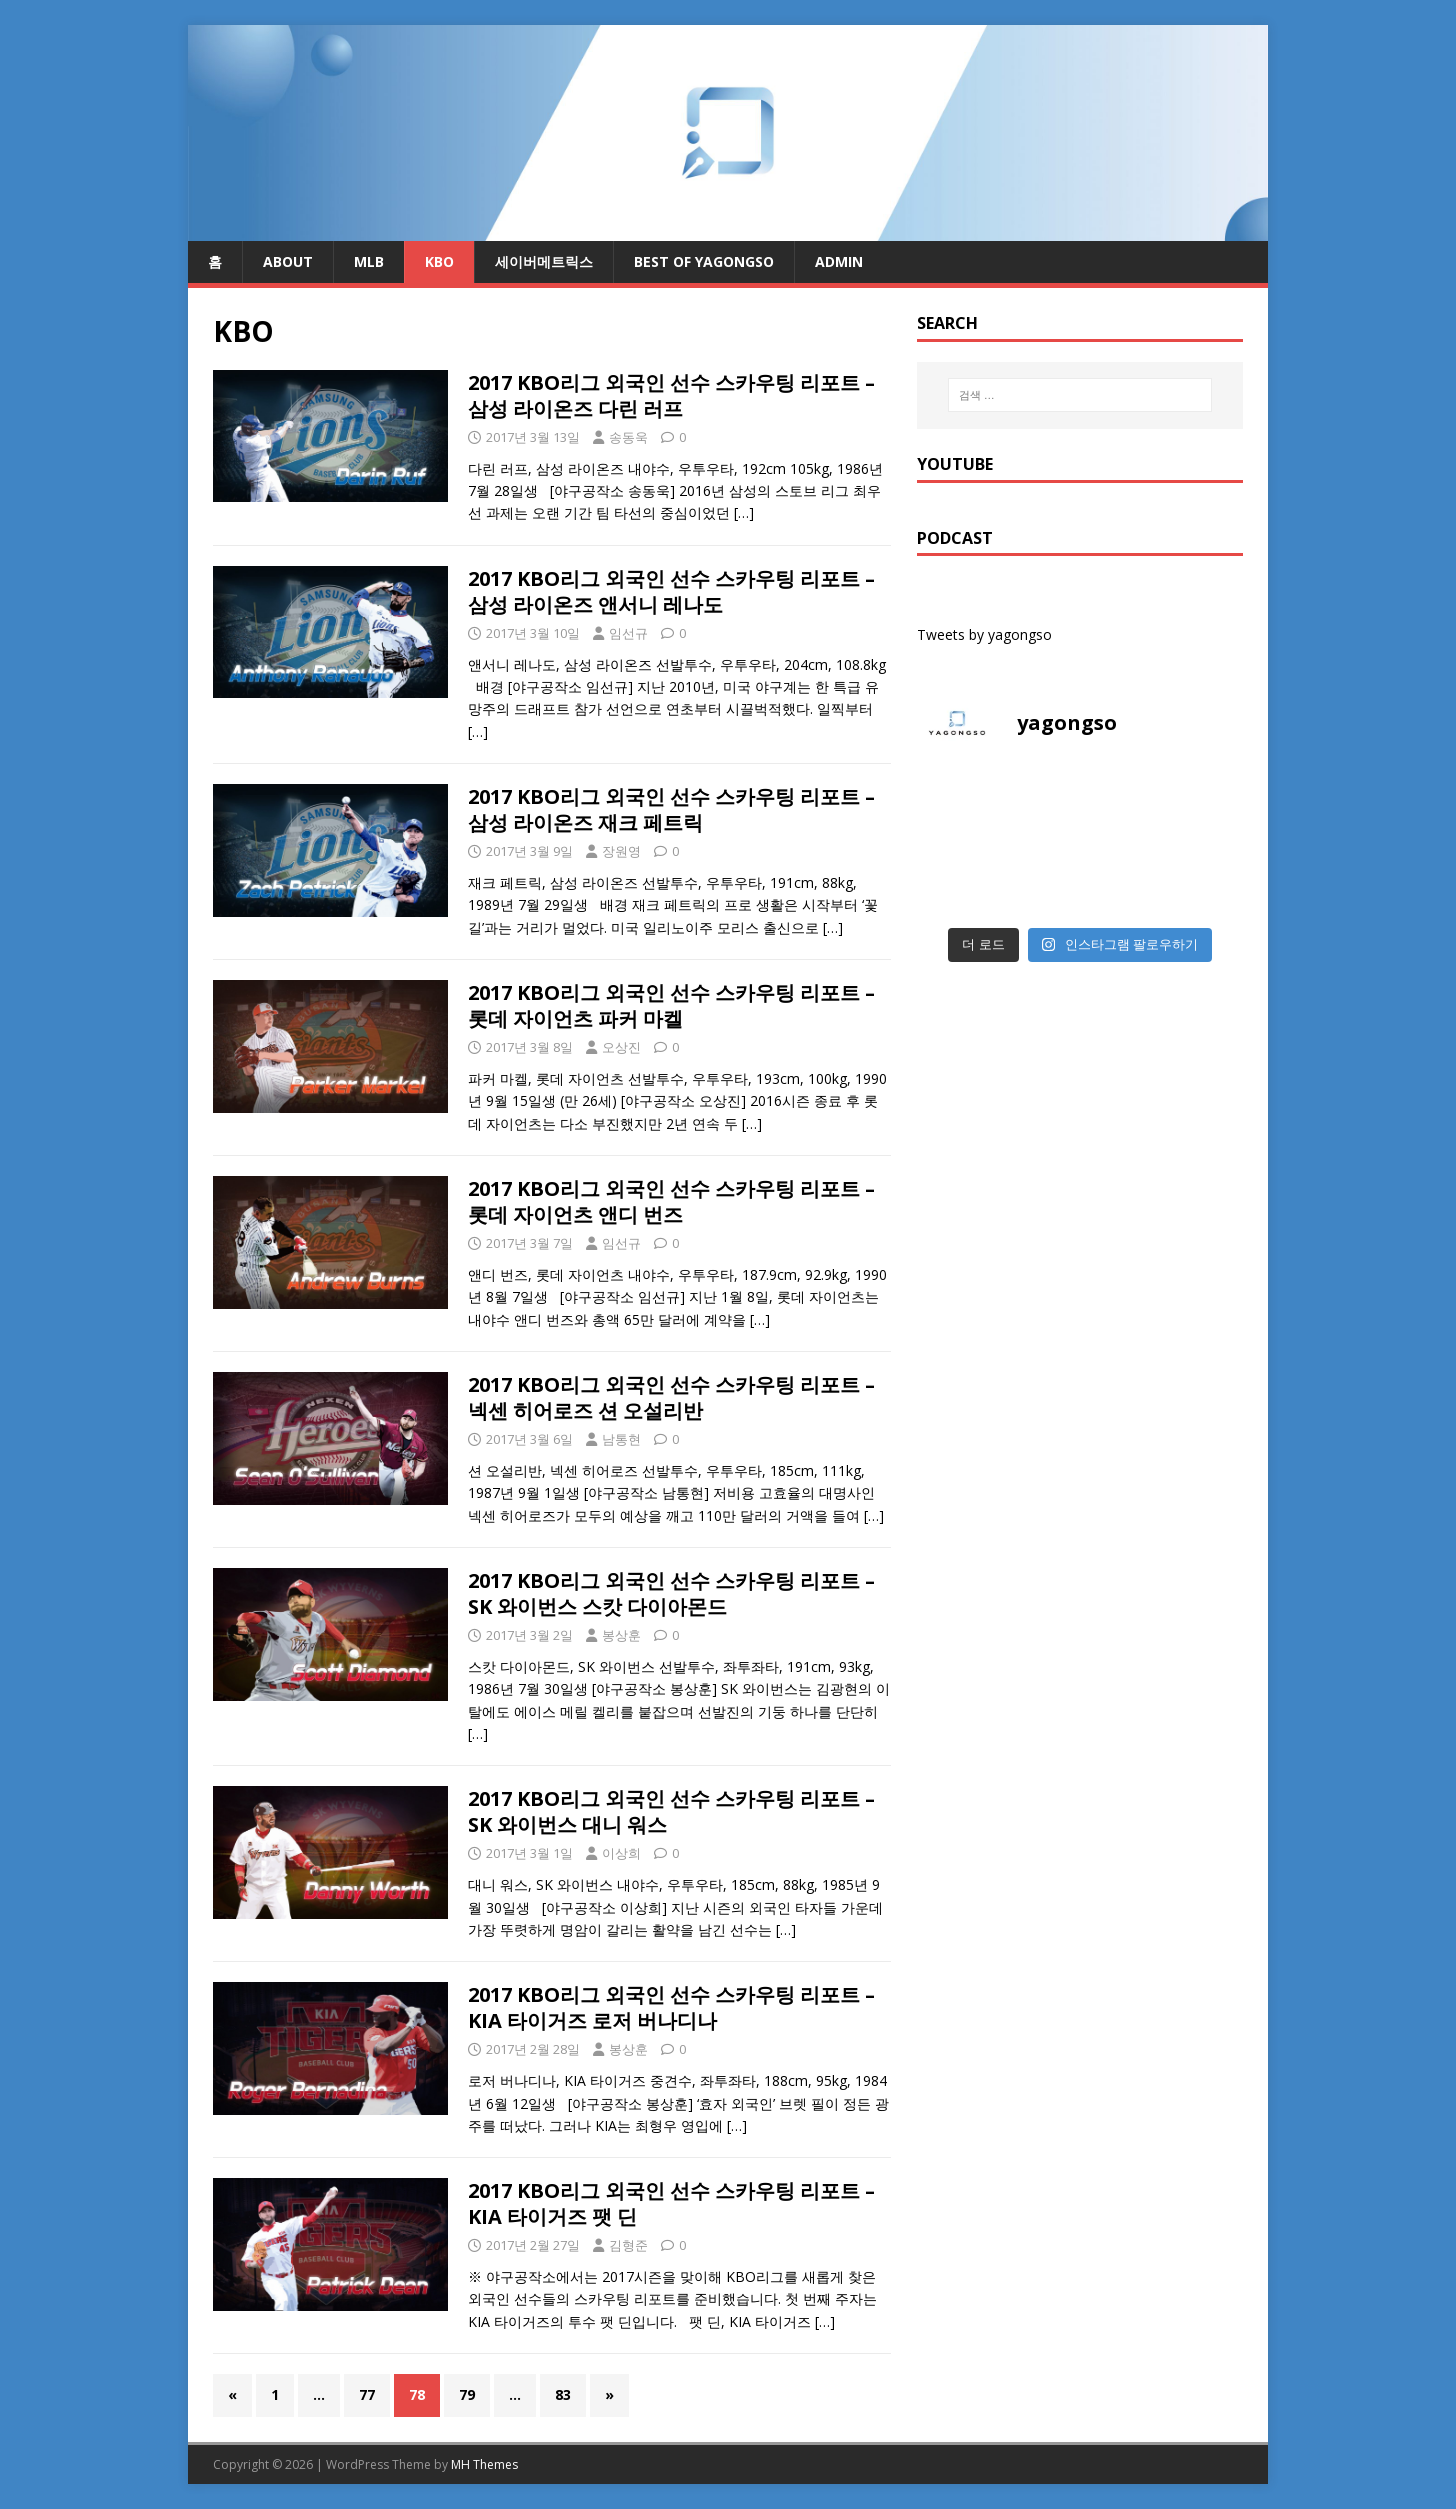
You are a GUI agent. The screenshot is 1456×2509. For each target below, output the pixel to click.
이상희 (621, 1853)
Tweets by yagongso (984, 634)
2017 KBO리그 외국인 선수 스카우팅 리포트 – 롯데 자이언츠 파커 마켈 (671, 1005)
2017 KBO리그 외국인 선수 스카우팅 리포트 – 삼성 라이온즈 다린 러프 (671, 395)
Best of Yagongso (704, 261)
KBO (439, 261)
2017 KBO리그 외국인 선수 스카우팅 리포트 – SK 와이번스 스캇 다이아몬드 (671, 1593)
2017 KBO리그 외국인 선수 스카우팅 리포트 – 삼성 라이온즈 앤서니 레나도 (671, 591)
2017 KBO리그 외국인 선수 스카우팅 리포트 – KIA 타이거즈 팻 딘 (671, 2203)
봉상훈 (621, 1635)
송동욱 (628, 437)
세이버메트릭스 (544, 261)
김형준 (628, 2245)
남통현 (621, 1439)
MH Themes (484, 2464)
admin (839, 261)
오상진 (621, 1047)
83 (563, 2394)
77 (367, 2394)
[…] (744, 512)
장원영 (621, 851)
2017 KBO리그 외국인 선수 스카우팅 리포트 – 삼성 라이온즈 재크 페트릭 (671, 809)
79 (467, 2394)
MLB (369, 261)
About (288, 261)
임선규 (628, 633)
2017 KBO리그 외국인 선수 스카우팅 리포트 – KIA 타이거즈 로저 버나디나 (671, 2007)
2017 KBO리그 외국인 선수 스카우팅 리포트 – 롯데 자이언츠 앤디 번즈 (671, 1201)
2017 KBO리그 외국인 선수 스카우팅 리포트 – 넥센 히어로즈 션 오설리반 (671, 1397)
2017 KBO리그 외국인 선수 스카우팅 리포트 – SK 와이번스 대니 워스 (671, 1811)
